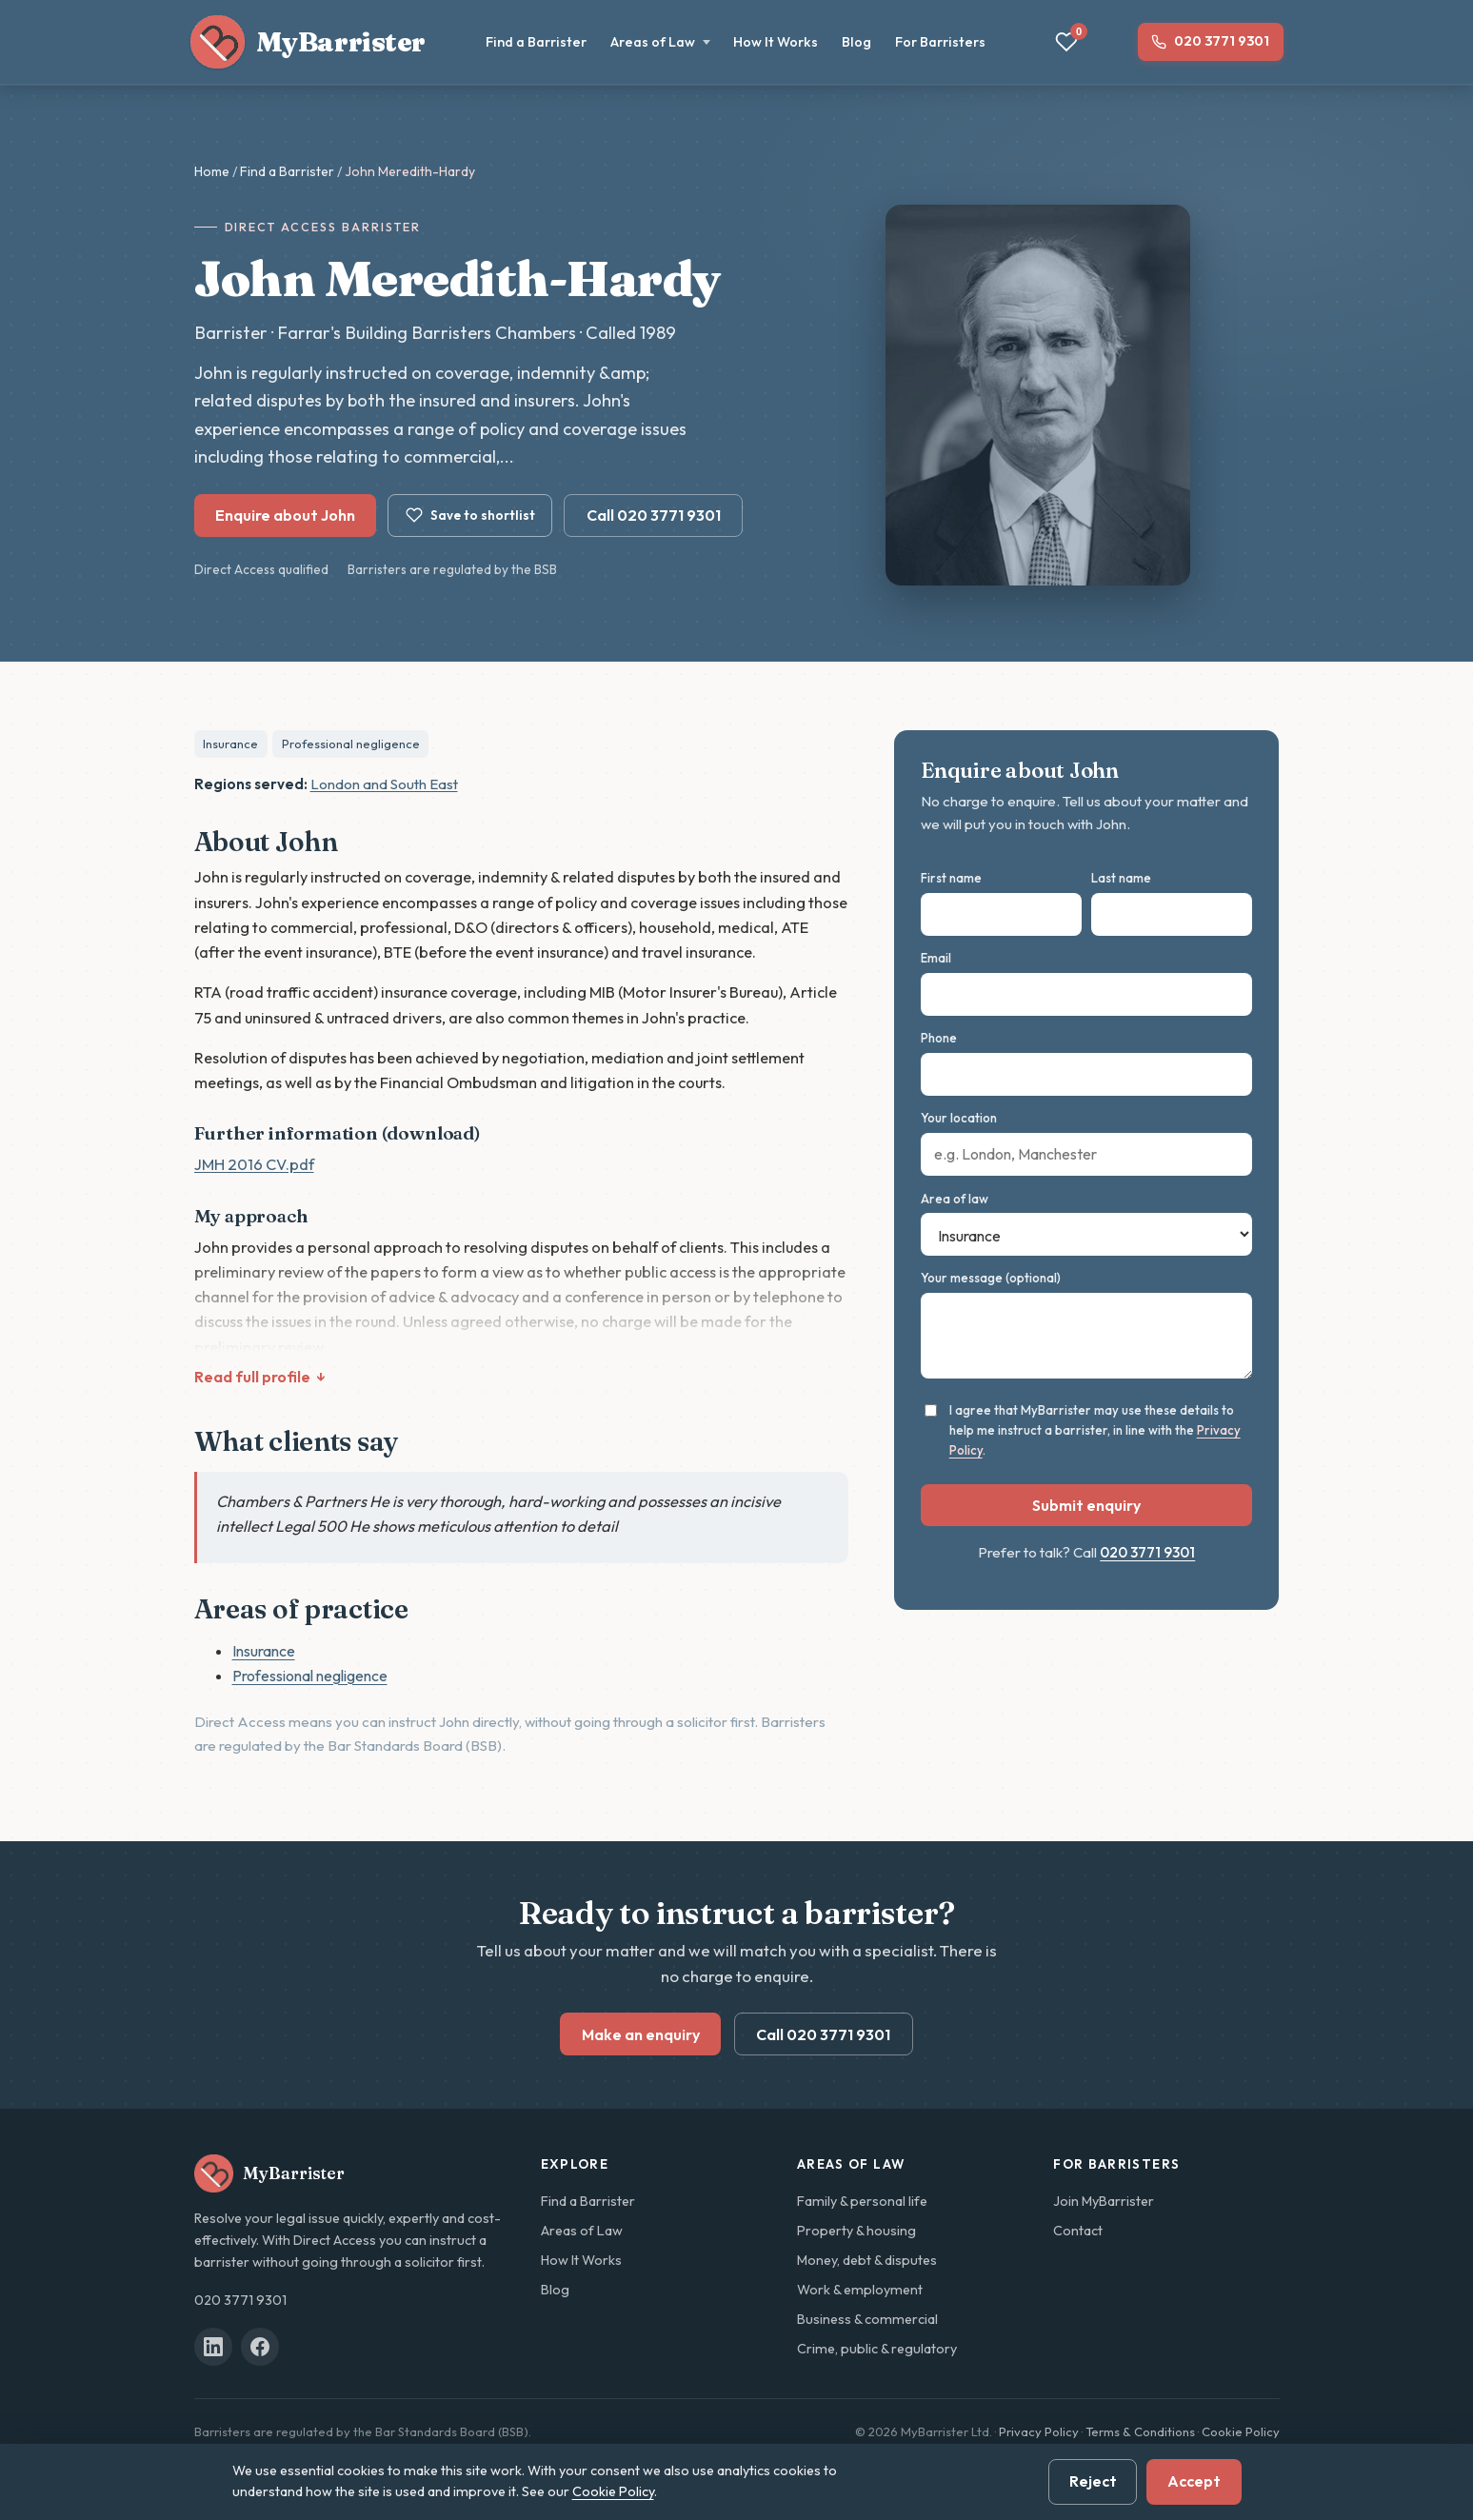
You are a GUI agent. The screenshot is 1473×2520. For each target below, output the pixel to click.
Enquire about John (285, 515)
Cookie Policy (1241, 2431)
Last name (1121, 877)
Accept (1194, 2480)
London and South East (384, 784)
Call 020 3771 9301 (654, 515)
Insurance (230, 743)
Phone (939, 1037)
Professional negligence (351, 743)
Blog (856, 41)
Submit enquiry (1086, 1505)
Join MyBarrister (1103, 2201)
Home (211, 171)
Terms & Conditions (1140, 2431)
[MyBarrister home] (308, 42)
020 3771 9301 (1221, 41)
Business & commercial (867, 2319)
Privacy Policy (1039, 2431)
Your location (959, 1117)
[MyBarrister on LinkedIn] (213, 2347)
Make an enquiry (641, 2034)
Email (936, 957)
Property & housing (856, 2230)
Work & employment (860, 2289)
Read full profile (252, 1376)
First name (951, 877)
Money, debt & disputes (867, 2260)
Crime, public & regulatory (877, 2348)
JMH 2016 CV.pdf (254, 1164)
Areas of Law (660, 41)
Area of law (954, 1198)
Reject (1093, 2480)
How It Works (775, 41)
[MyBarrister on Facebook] (260, 2347)
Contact (1078, 2230)
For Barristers (940, 41)
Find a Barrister (536, 41)
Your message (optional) (991, 1277)
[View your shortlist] (1066, 42)
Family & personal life (862, 2201)
